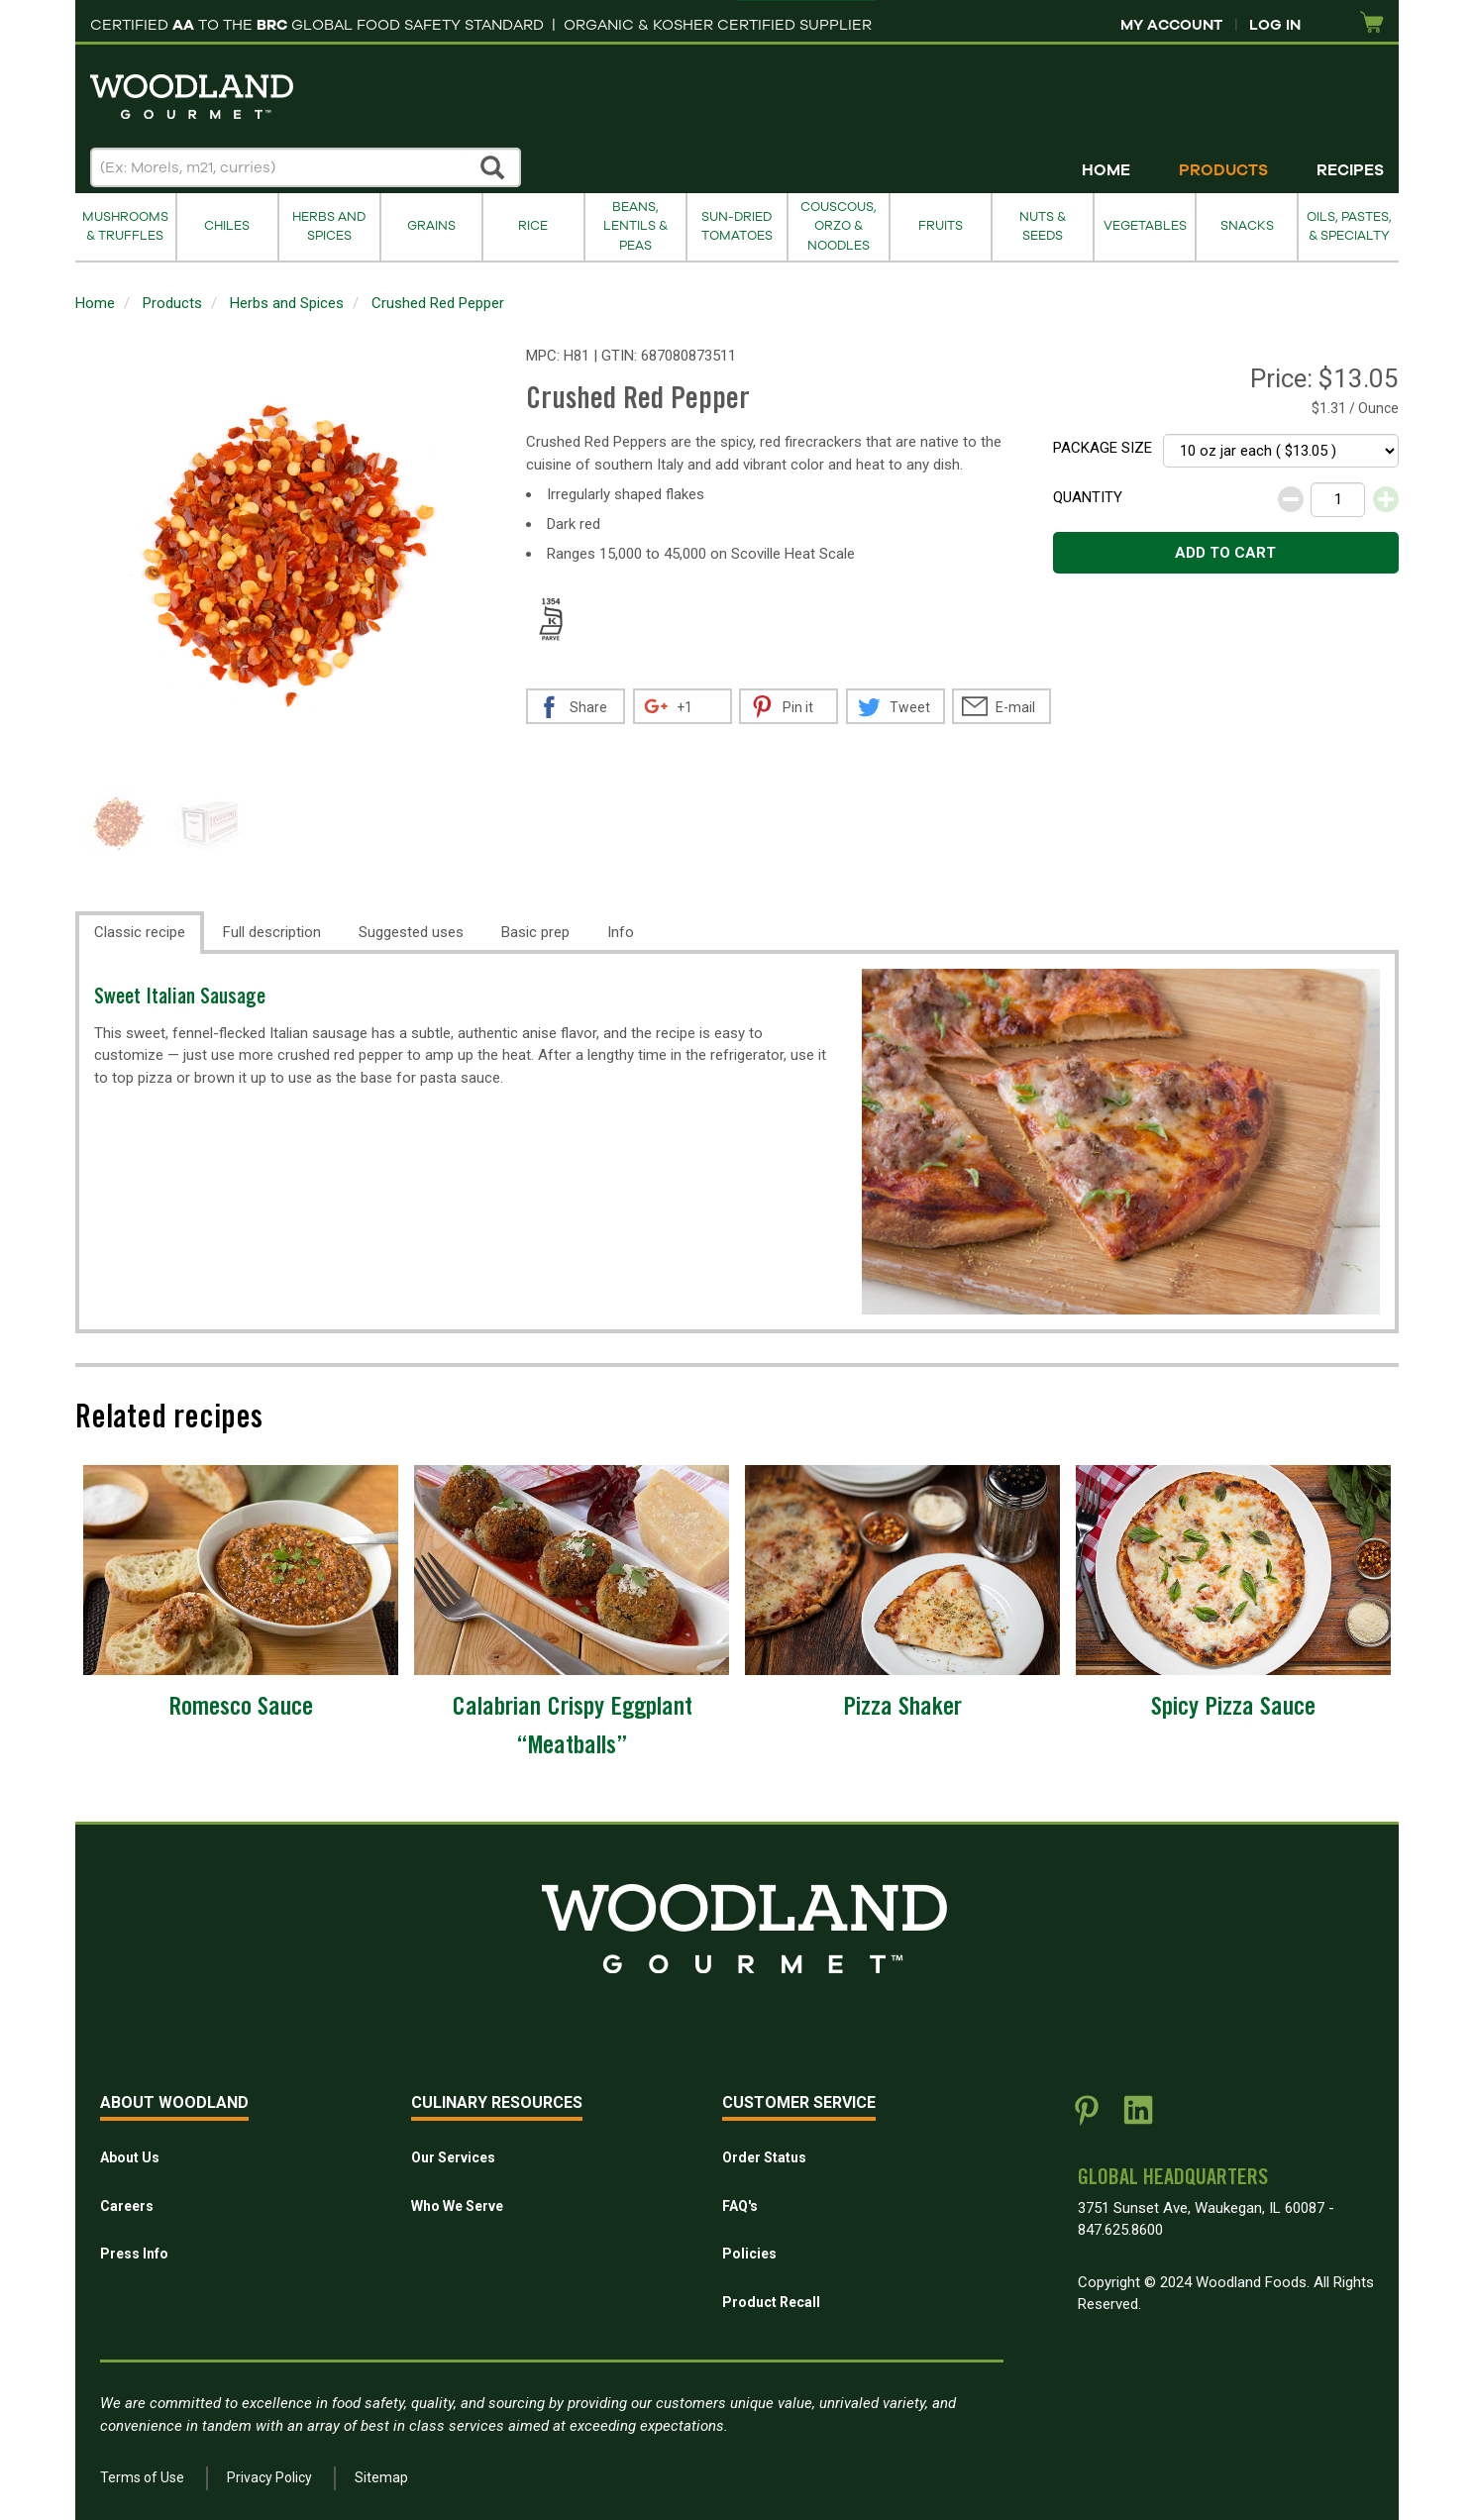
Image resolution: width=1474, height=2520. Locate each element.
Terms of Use (142, 2477)
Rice (533, 226)
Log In (1275, 25)
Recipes (1350, 170)
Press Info (134, 2253)
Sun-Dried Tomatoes (737, 226)
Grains (431, 226)
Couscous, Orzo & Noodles (838, 226)
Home (1106, 170)
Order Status (764, 2157)
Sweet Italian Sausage (179, 999)
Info (620, 932)
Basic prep (535, 932)
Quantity (1087, 497)
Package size (1102, 448)
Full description (272, 932)
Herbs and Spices (329, 226)
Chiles (227, 226)
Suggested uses (411, 932)
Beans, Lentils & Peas (635, 226)
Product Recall (771, 2302)
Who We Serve (457, 2206)
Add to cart (1225, 553)
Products (1223, 170)
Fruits (940, 226)
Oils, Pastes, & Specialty (1349, 226)
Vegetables (1145, 226)
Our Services (453, 2157)
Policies (749, 2253)
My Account (1171, 25)
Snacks (1247, 226)
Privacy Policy (269, 2477)
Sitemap (381, 2477)
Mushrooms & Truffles (125, 226)
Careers (127, 2206)
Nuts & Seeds (1042, 226)
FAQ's (740, 2206)
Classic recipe (139, 932)
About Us (129, 2157)
